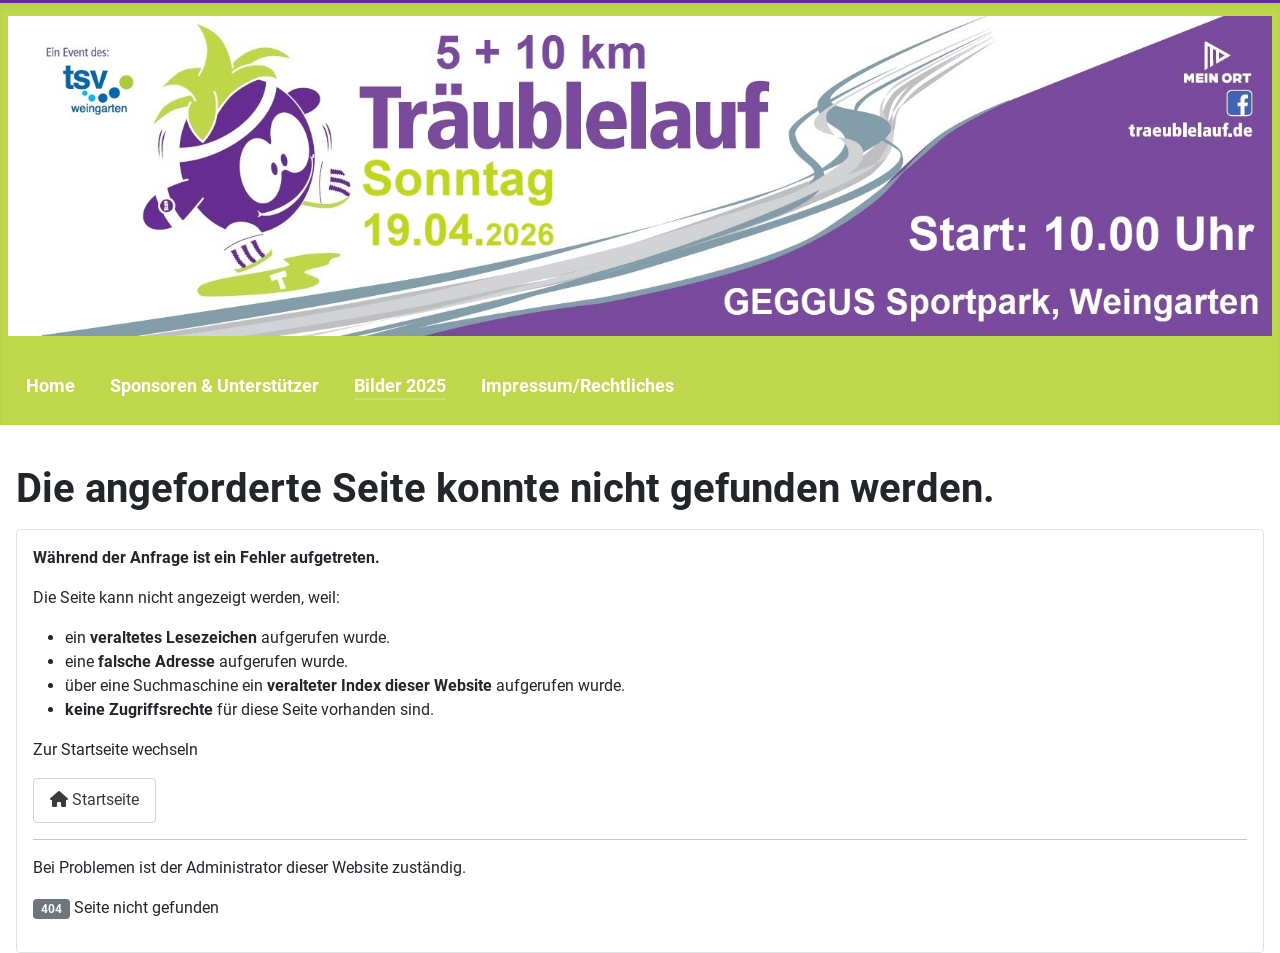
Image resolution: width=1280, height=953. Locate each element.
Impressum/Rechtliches (577, 386)
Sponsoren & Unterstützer (214, 386)
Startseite (94, 799)
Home (50, 386)
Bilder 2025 (400, 386)
